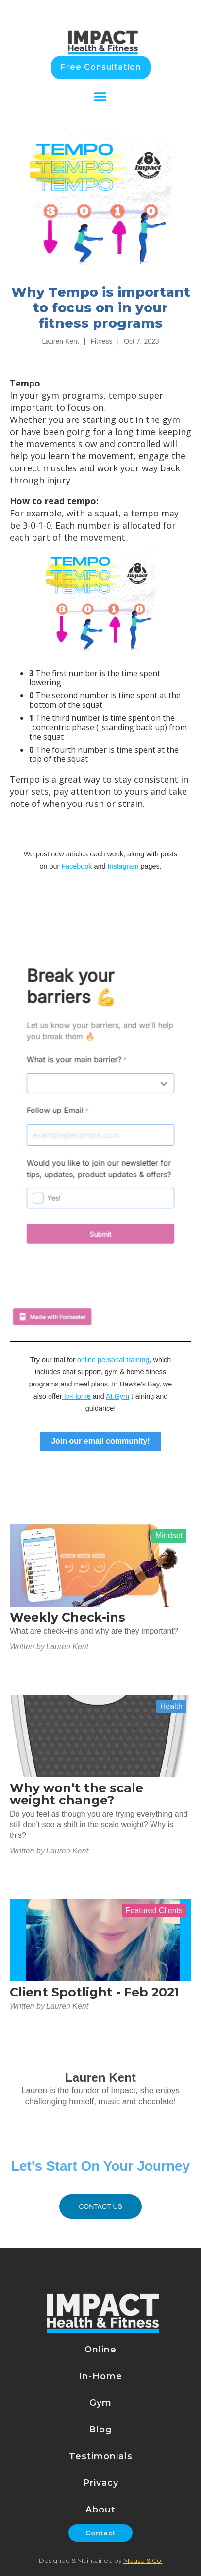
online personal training (113, 1360)
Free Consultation (101, 67)
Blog (100, 2429)
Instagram (122, 866)
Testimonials (101, 2456)
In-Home (76, 1396)
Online (100, 2349)
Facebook (76, 866)
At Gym (117, 1396)
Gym (100, 2403)
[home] (100, 31)
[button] (100, 97)
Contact (100, 2533)
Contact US (100, 2206)
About (100, 2509)
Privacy (100, 2483)
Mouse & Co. (143, 2560)
